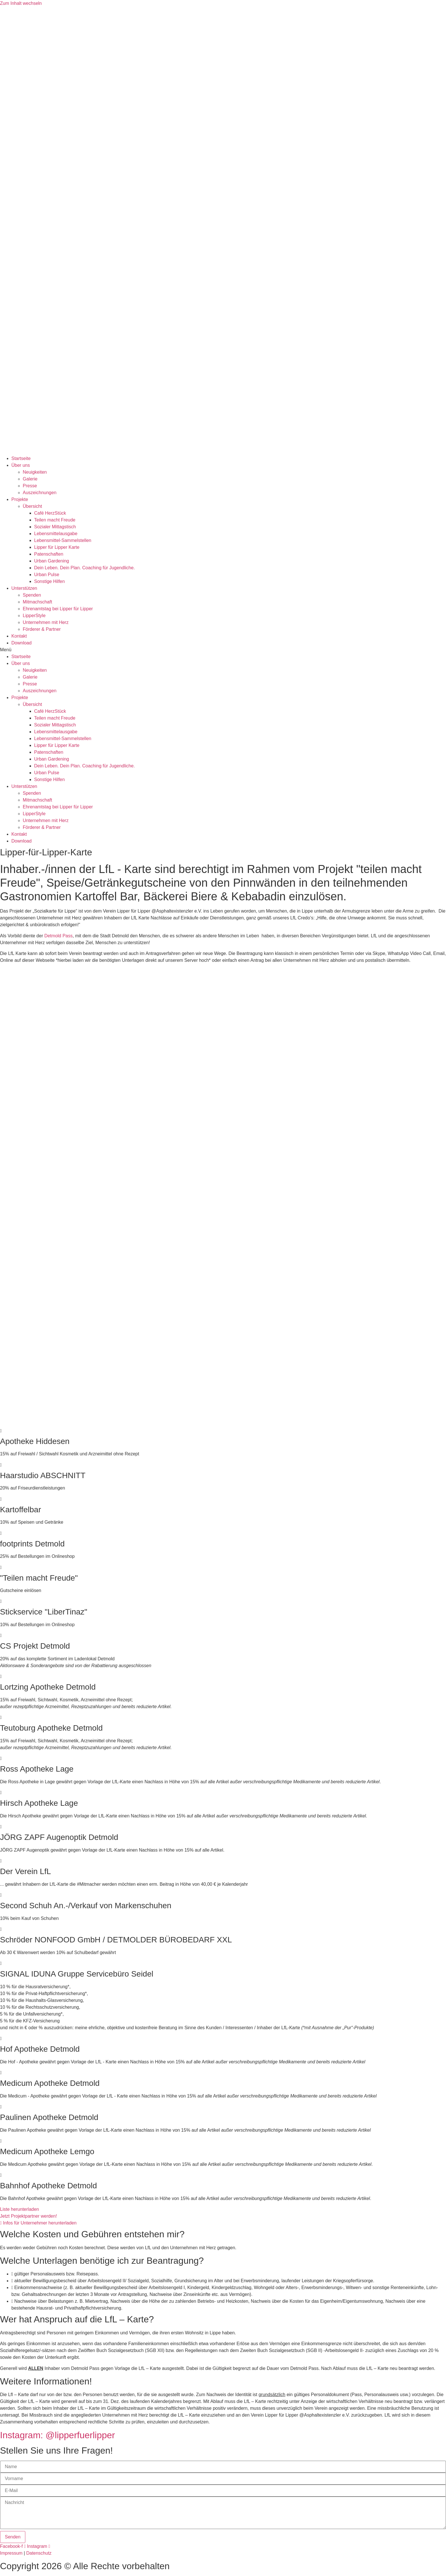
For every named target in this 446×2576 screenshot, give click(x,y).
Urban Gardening (51, 560)
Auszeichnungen (39, 492)
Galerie (30, 478)
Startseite (21, 458)
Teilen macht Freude (54, 519)
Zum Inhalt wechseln (21, 3)
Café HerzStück (50, 513)
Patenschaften (48, 554)
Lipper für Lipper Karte (56, 547)
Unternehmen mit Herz (46, 622)
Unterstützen (24, 588)
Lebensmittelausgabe (55, 533)
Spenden (32, 595)
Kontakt (19, 636)
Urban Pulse (46, 574)
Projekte (19, 499)
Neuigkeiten (35, 472)
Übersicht (32, 506)
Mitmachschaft (37, 601)
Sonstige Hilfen (49, 581)
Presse (30, 485)
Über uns (20, 465)
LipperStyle (34, 615)
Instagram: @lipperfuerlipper (57, 2435)
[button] (223, 649)
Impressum (11, 2553)
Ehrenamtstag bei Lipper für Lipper (58, 608)
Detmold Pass (58, 935)
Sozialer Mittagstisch (55, 526)
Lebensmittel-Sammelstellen (62, 540)
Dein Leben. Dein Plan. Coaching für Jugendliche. (84, 567)
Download (21, 642)
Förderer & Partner (42, 629)
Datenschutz (38, 2553)
